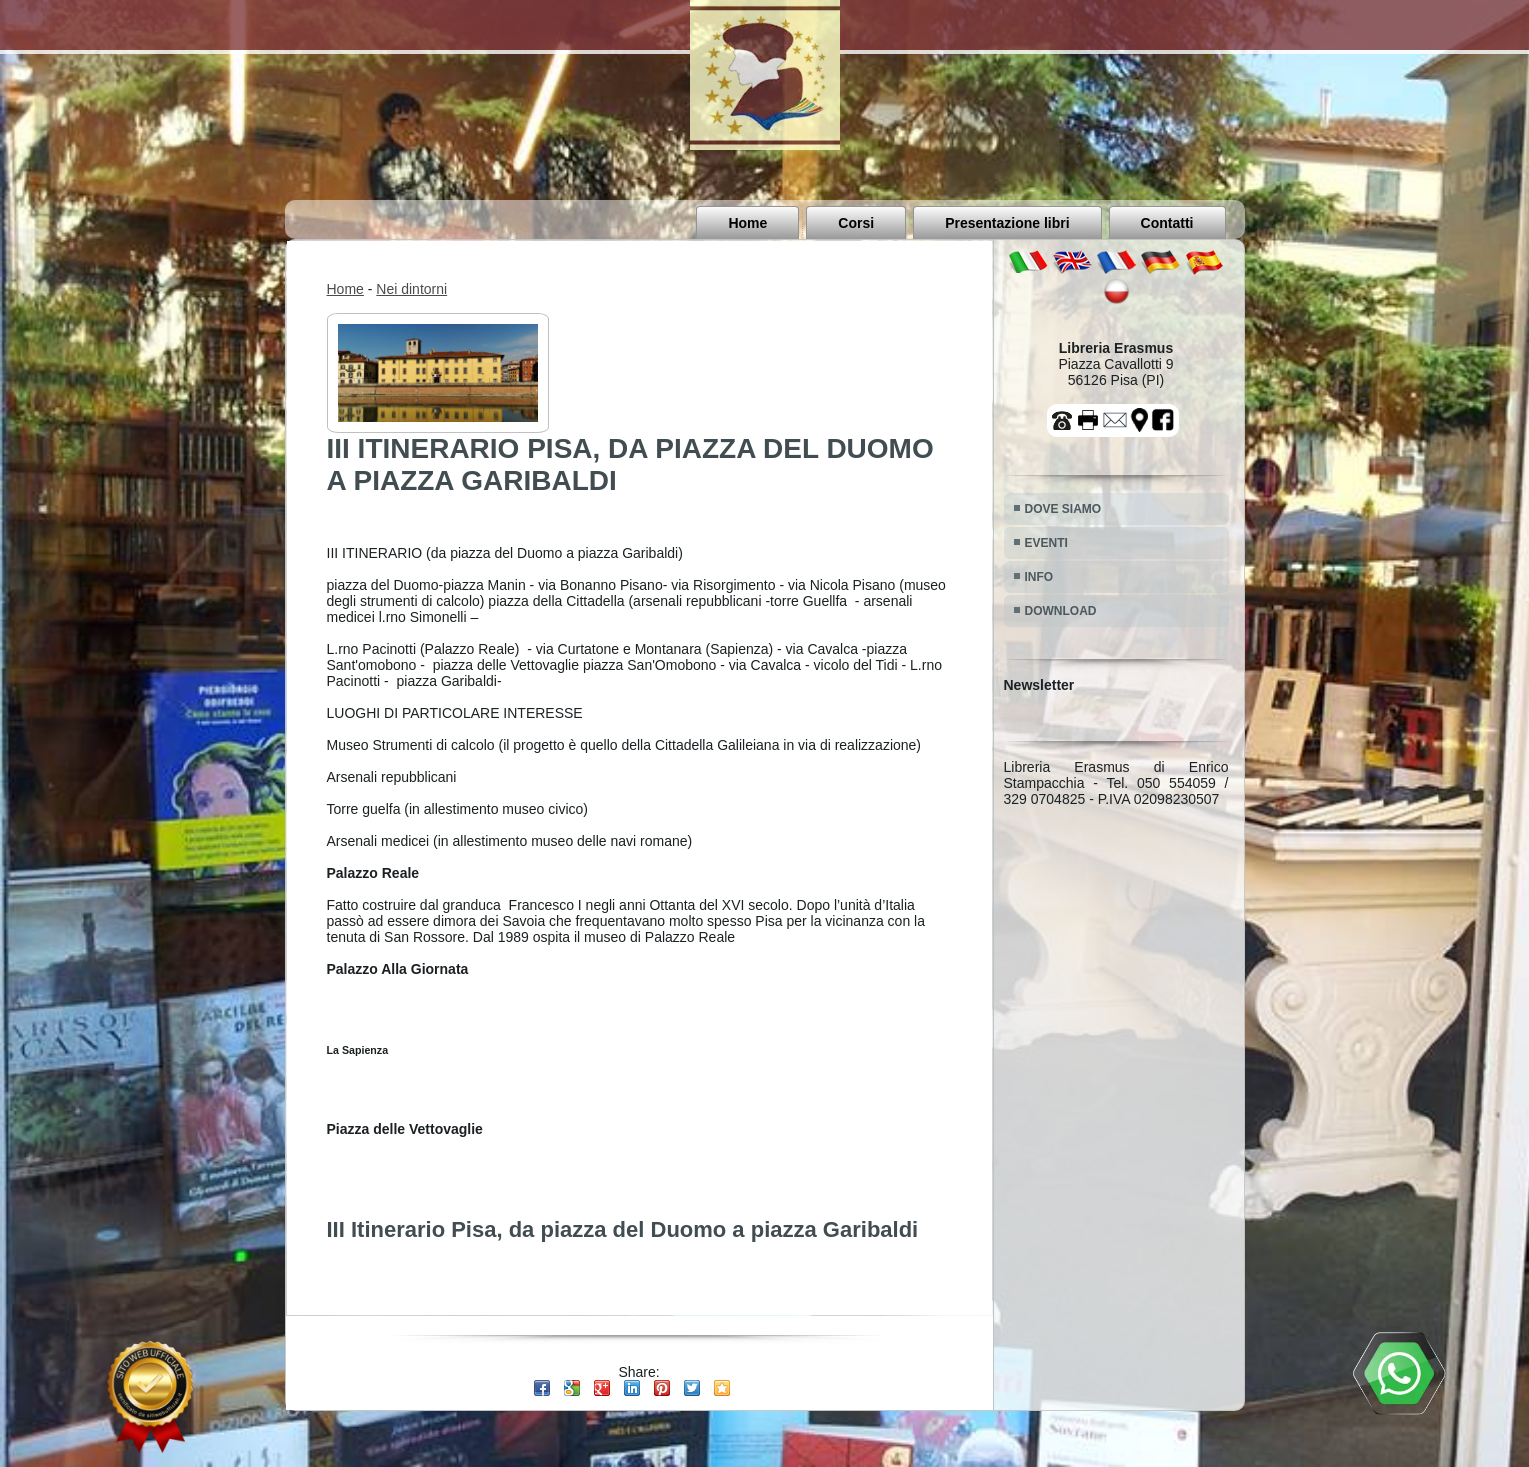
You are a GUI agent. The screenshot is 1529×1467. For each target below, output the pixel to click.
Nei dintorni (411, 289)
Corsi (856, 223)
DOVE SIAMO (1063, 509)
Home (747, 223)
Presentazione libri (1007, 223)
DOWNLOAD (1061, 611)
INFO (1039, 577)
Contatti (1167, 223)
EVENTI (1046, 543)
